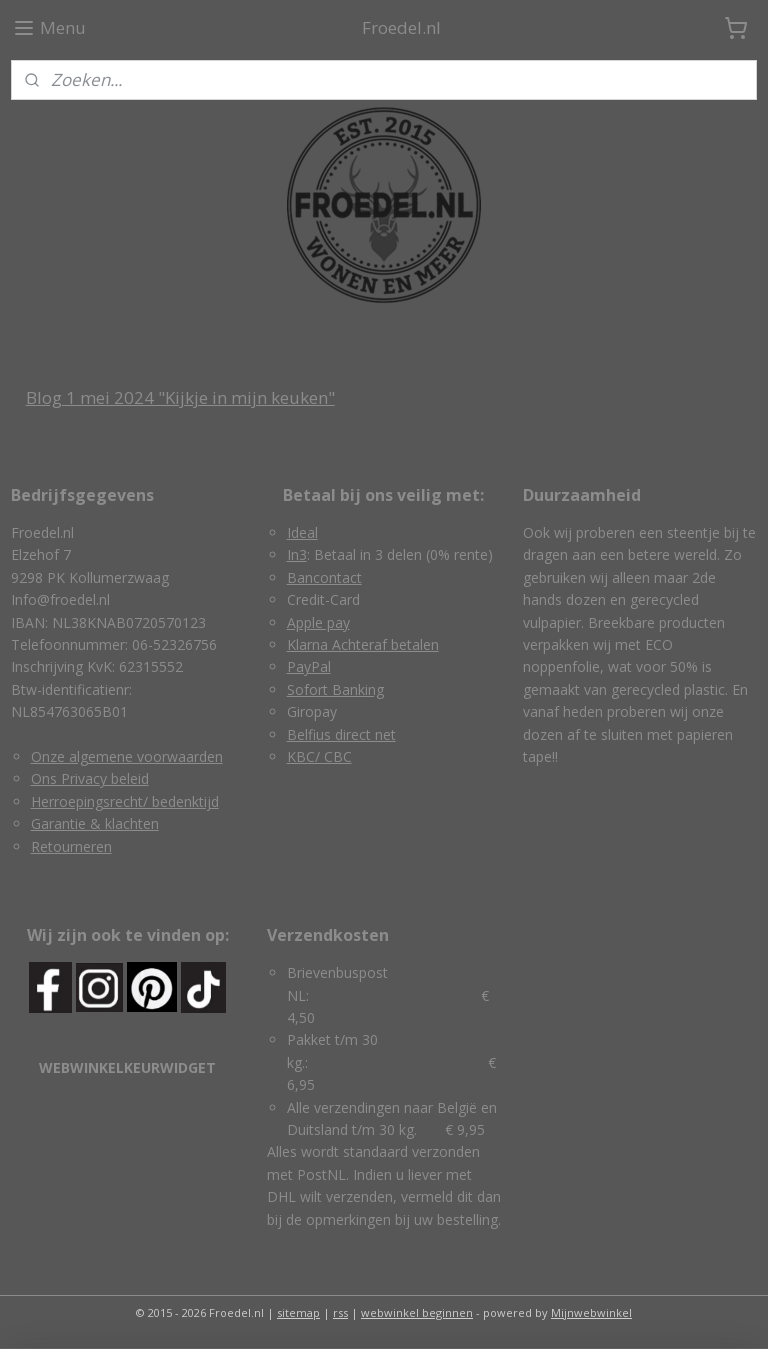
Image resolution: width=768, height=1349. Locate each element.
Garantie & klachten (95, 823)
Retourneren (71, 846)
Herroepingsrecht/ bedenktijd (125, 801)
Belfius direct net (341, 734)
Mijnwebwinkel (591, 1312)
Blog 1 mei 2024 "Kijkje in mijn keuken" (180, 397)
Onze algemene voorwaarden (127, 756)
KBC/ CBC (319, 756)
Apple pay (318, 622)
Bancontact (324, 577)
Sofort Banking (335, 689)
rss (340, 1312)
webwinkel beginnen (417, 1312)
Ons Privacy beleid (90, 778)
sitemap (298, 1312)
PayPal (309, 666)
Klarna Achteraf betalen (363, 644)
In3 (297, 554)
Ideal (302, 532)
